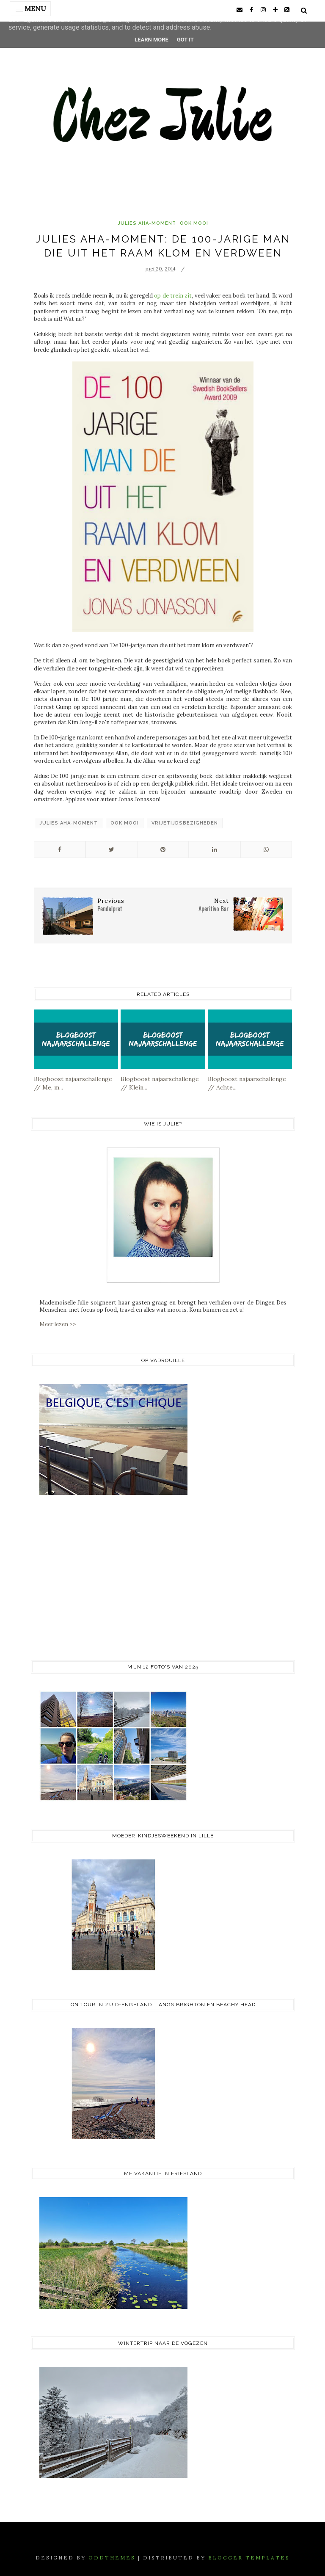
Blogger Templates (249, 2557)
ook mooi (194, 223)
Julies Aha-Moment (147, 223)
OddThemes (111, 2557)
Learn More (151, 39)
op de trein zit (173, 295)
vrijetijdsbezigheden (184, 823)
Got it (185, 39)
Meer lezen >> (57, 1324)
